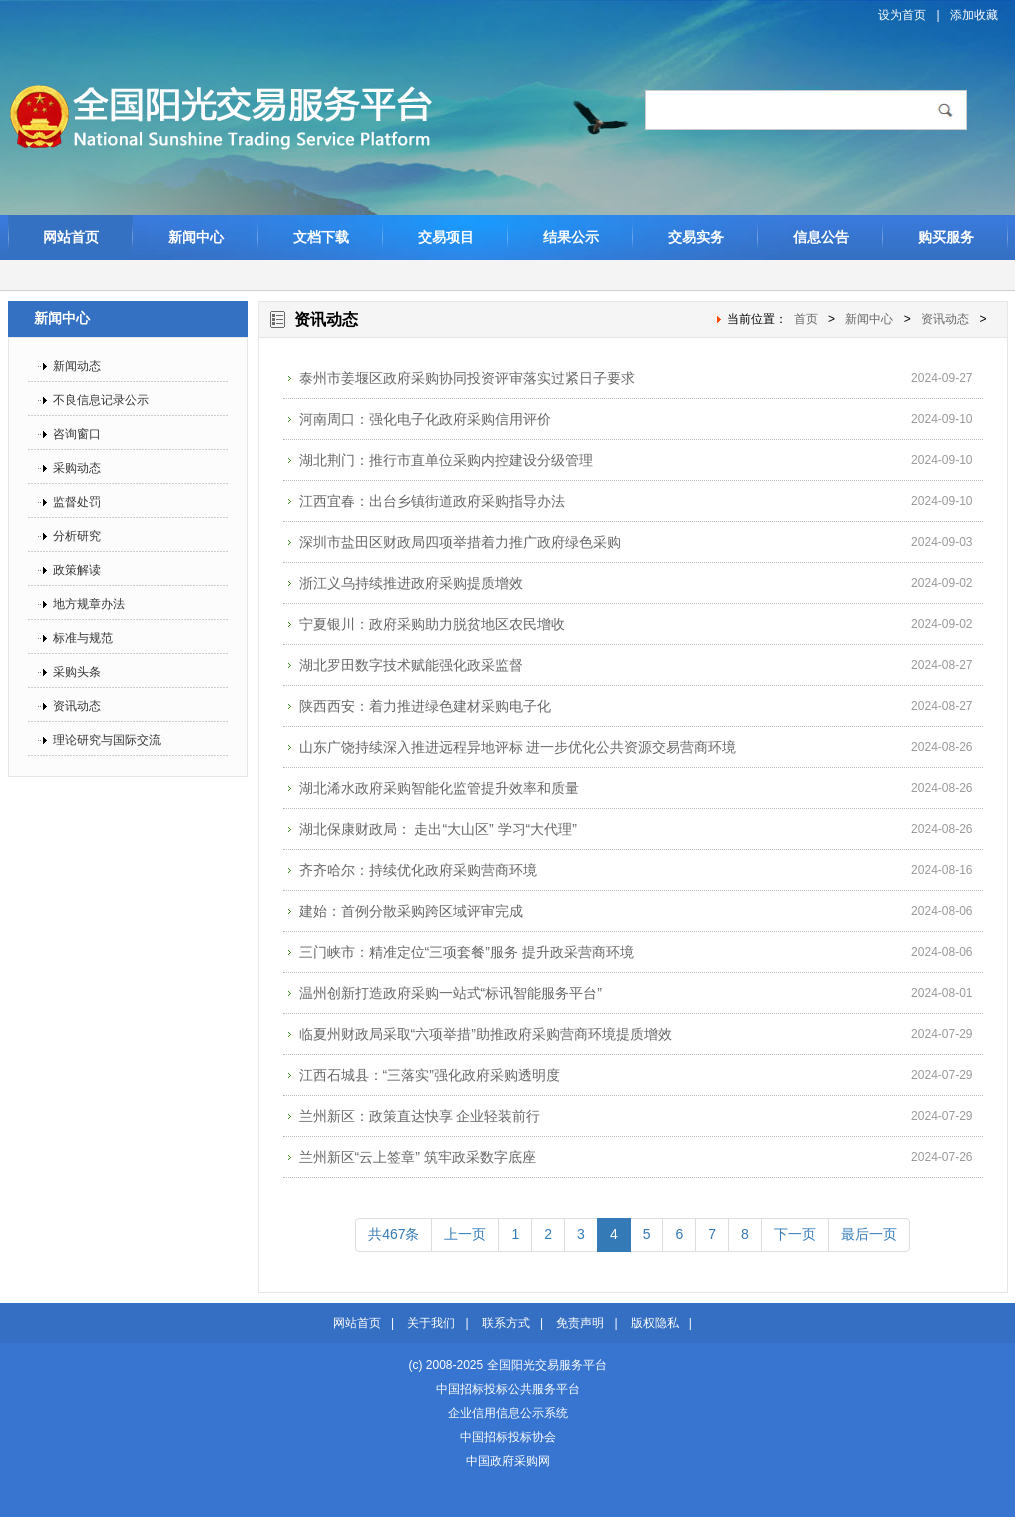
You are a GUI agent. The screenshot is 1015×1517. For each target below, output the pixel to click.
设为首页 (902, 15)
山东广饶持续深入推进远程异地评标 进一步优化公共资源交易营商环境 (518, 747)
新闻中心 (196, 237)
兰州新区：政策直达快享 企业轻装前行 (420, 1116)
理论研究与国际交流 (107, 740)
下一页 (795, 1234)
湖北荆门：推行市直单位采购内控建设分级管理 (446, 460)
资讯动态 (77, 706)
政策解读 (77, 570)
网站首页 (71, 237)
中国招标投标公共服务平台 (508, 1389)
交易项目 (446, 237)
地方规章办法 (89, 604)
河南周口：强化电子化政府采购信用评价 (425, 419)
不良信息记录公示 (101, 400)
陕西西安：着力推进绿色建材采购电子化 (425, 706)
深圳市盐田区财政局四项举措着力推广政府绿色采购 (460, 542)
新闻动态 (77, 366)
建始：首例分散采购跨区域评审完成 (411, 911)
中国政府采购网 (508, 1461)
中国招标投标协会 (508, 1437)
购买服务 (946, 237)
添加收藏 (974, 15)
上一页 (465, 1234)
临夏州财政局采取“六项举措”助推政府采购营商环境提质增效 (485, 1034)
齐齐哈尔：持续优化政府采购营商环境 (418, 870)
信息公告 (821, 237)
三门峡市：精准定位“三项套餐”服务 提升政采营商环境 (466, 952)
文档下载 (321, 237)
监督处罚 (77, 502)
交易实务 (696, 237)
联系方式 (506, 1323)
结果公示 (571, 237)
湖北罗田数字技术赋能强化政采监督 (411, 665)
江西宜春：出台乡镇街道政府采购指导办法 (432, 501)
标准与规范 (83, 638)
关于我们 (431, 1323)
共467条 (393, 1234)
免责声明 (580, 1323)
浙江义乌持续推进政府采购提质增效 (411, 583)
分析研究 (77, 536)
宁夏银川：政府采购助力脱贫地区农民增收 (432, 624)
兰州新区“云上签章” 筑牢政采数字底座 (417, 1157)
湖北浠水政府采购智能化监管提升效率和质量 (439, 788)
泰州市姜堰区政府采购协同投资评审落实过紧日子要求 (467, 378)
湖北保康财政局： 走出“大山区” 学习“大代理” (438, 829)
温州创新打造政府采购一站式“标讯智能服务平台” (450, 993)
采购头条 (77, 672)
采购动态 (77, 468)
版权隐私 (655, 1323)
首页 (806, 319)
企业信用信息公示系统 (508, 1413)
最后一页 (869, 1234)
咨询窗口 (77, 434)
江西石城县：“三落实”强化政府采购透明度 (429, 1075)
